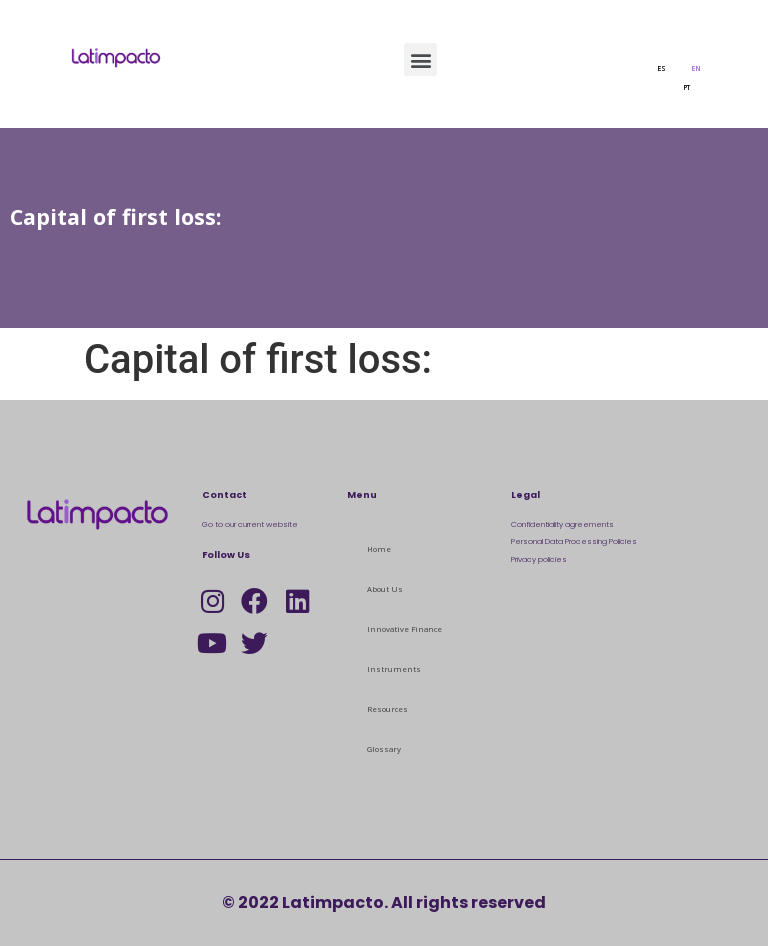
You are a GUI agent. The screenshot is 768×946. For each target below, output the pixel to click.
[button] (420, 59)
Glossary (384, 749)
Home (379, 549)
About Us (385, 589)
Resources (387, 709)
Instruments (394, 669)
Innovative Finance (404, 629)
